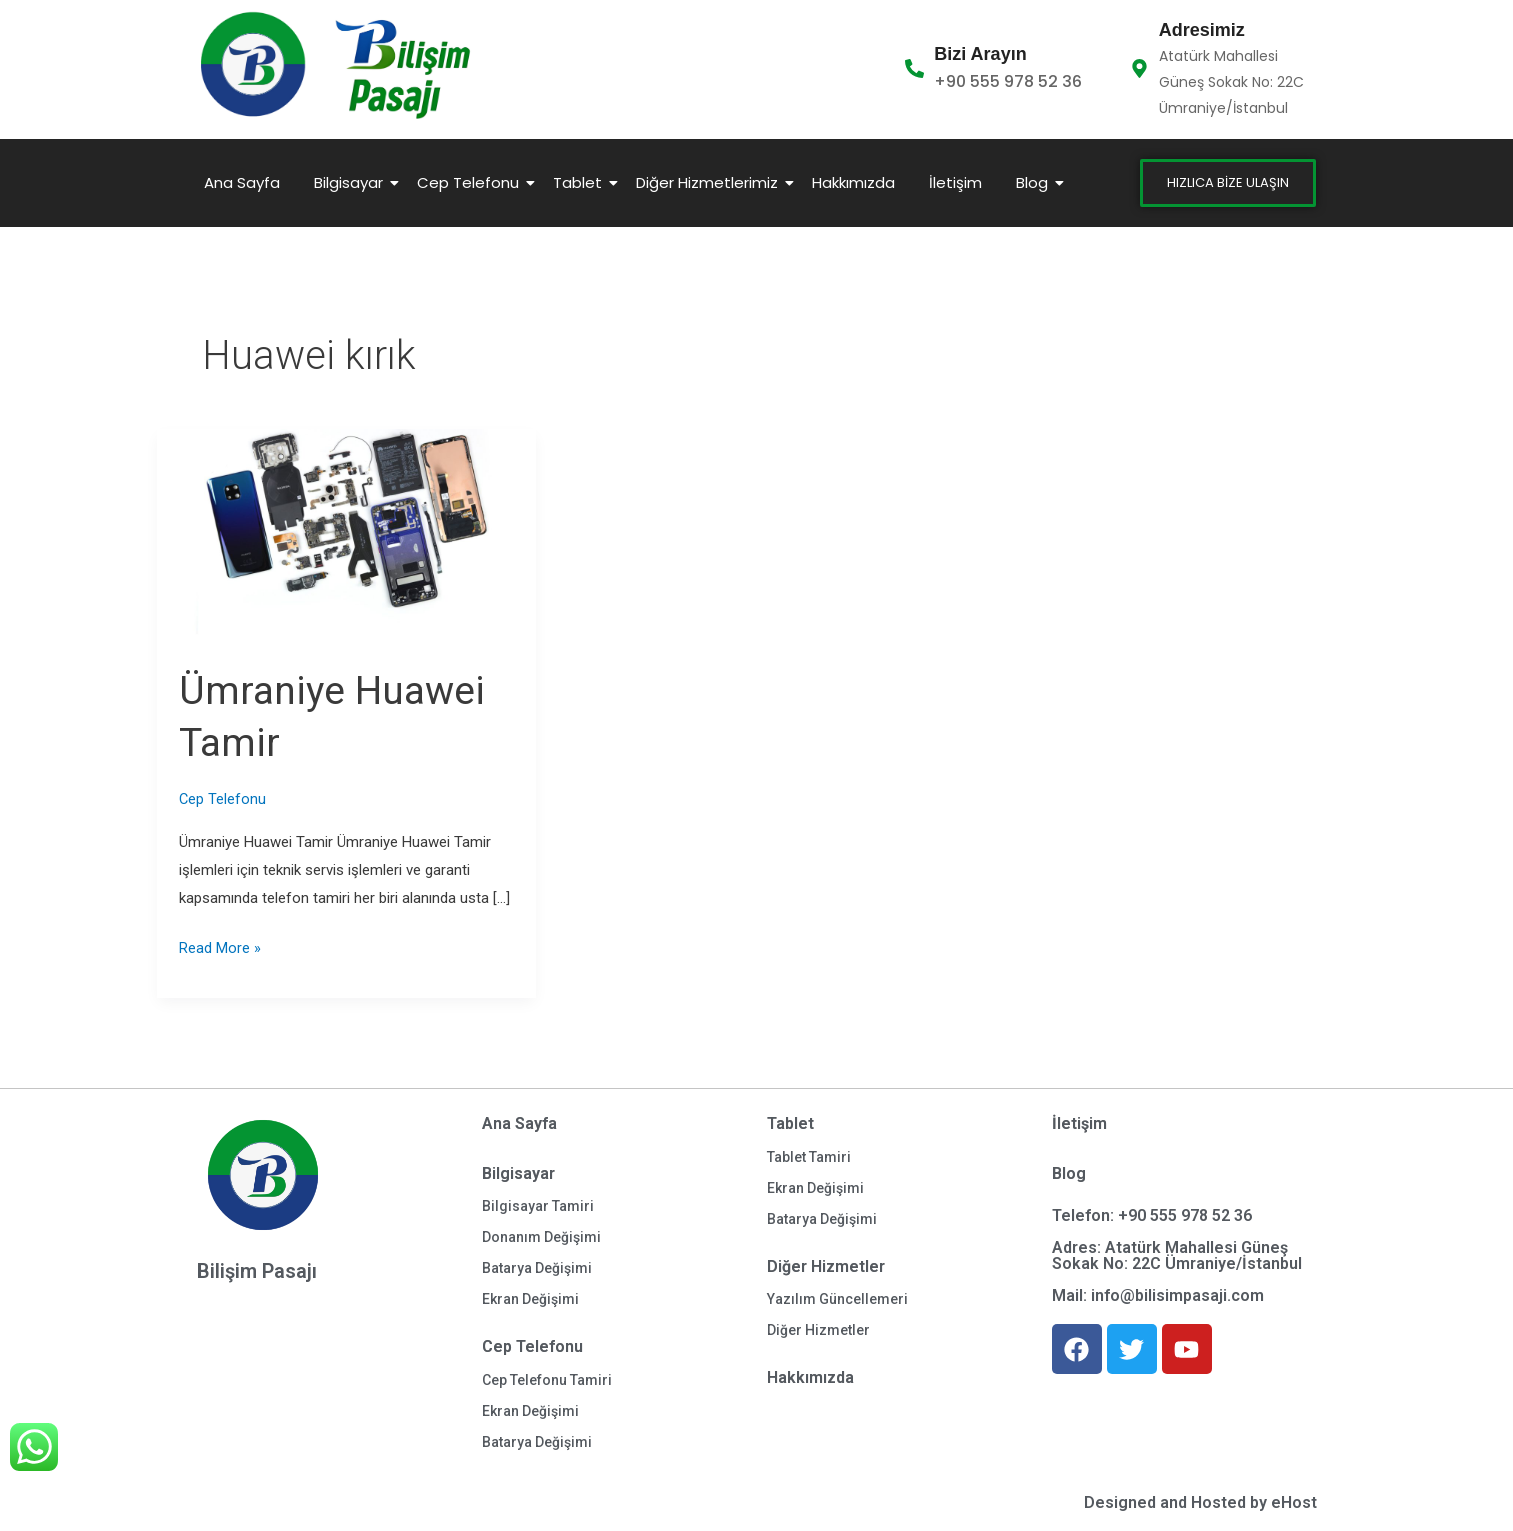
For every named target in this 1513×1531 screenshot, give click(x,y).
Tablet (581, 182)
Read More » (220, 946)
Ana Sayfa (242, 182)
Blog (1035, 182)
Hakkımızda (853, 182)
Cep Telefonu (471, 182)
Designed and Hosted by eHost (1200, 1502)
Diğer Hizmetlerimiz (710, 182)
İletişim (955, 182)
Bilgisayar (352, 182)
